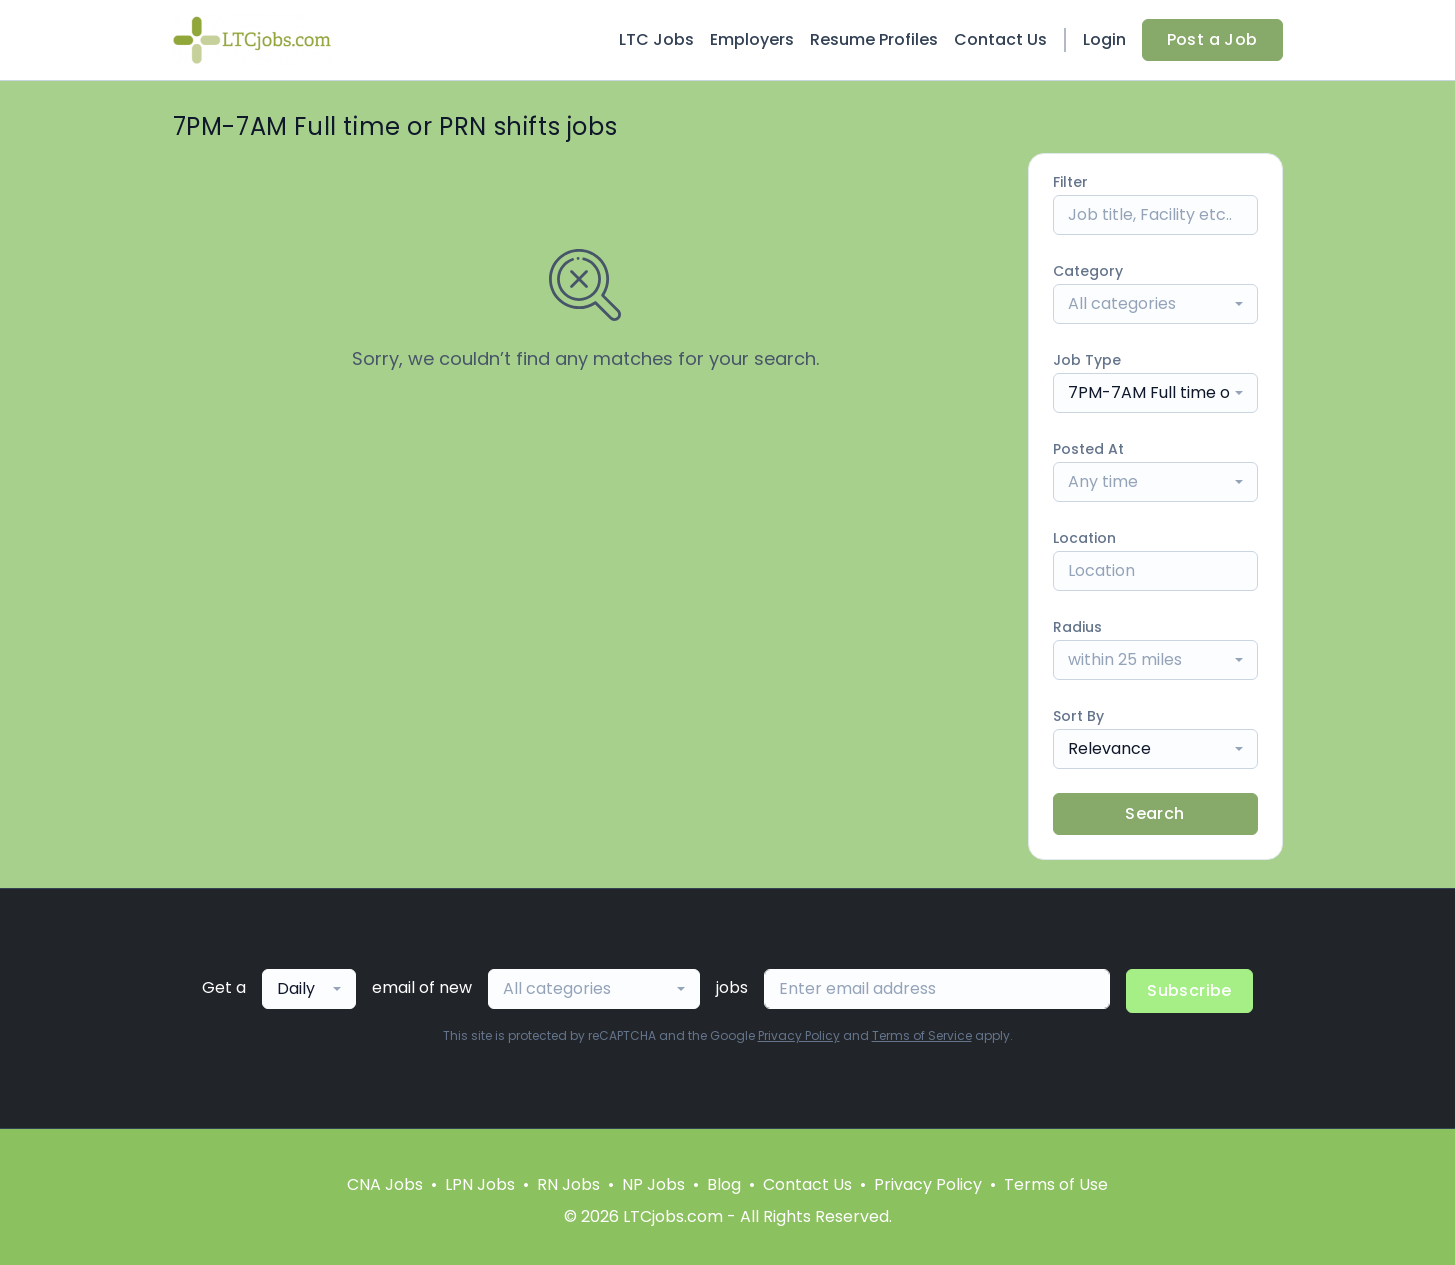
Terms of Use (1056, 1184)
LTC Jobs (656, 39)
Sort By (1078, 716)
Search (1154, 813)
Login (1104, 39)
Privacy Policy (799, 1035)
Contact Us (1000, 39)
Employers (752, 39)
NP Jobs (653, 1184)
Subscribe (1189, 990)
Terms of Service (922, 1035)
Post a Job (1212, 39)
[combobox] (1155, 304)
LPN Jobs (480, 1184)
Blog (724, 1184)
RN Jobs (568, 1184)
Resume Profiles (874, 39)
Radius (1077, 627)
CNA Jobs (385, 1184)
